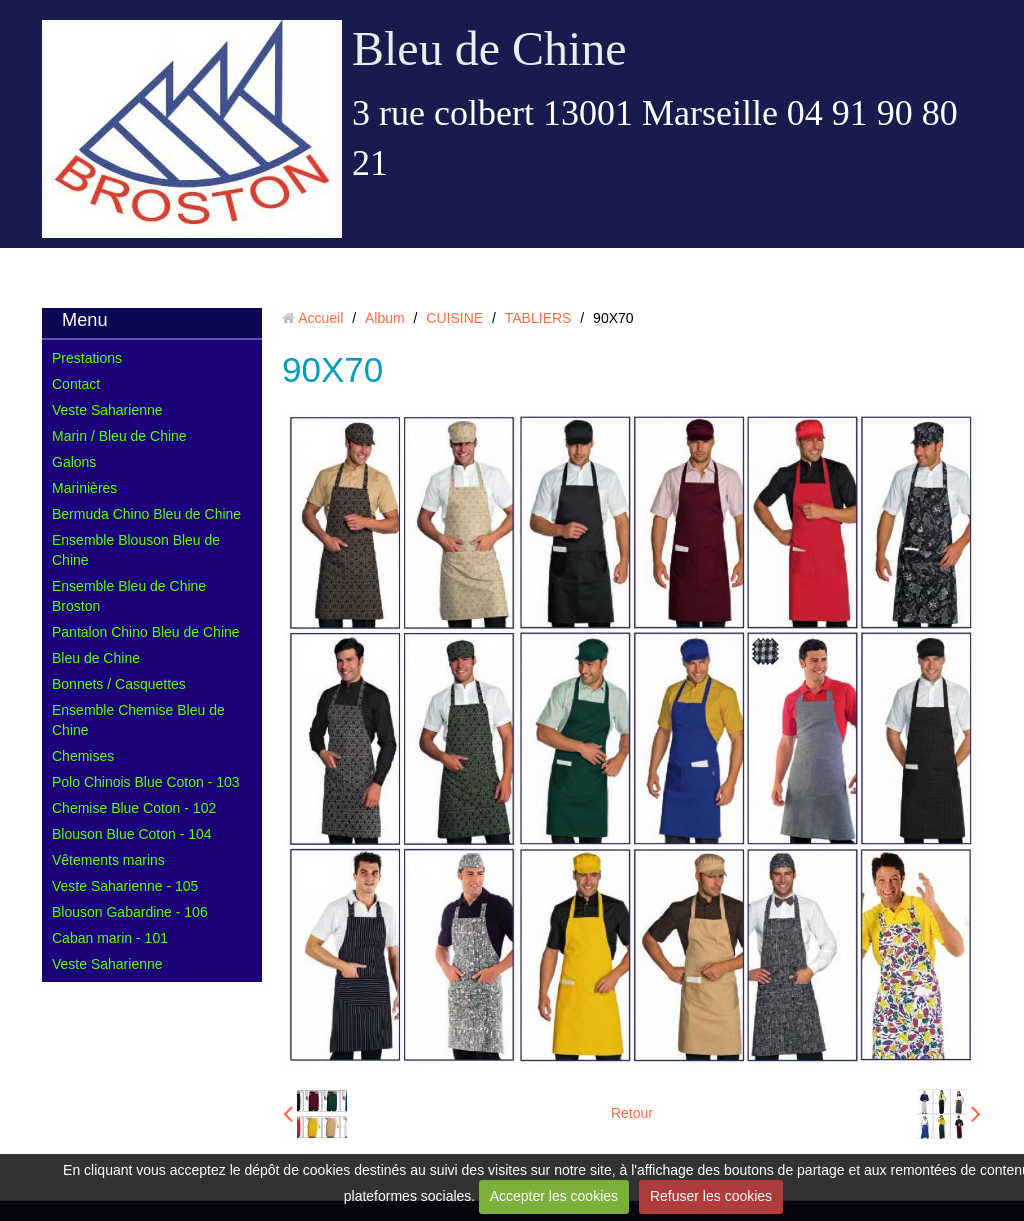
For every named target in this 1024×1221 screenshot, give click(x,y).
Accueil (320, 318)
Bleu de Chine (489, 48)
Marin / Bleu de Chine (119, 436)
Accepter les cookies (554, 1196)
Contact (76, 384)
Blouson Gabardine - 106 (130, 912)
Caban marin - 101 (110, 938)
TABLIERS (538, 318)
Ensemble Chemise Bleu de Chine (138, 720)
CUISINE (454, 318)
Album (385, 318)
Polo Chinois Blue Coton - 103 (146, 782)
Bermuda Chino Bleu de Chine (146, 514)
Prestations (87, 358)
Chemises (83, 756)
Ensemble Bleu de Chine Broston (129, 596)
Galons (74, 462)
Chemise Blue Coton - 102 (134, 808)
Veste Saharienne (107, 410)
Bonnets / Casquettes (119, 684)
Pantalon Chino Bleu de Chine (146, 632)
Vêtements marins (108, 860)
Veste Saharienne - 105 (125, 886)
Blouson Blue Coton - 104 (132, 834)
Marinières (84, 488)
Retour (632, 1113)
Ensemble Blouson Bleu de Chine (136, 550)
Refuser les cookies (711, 1196)
